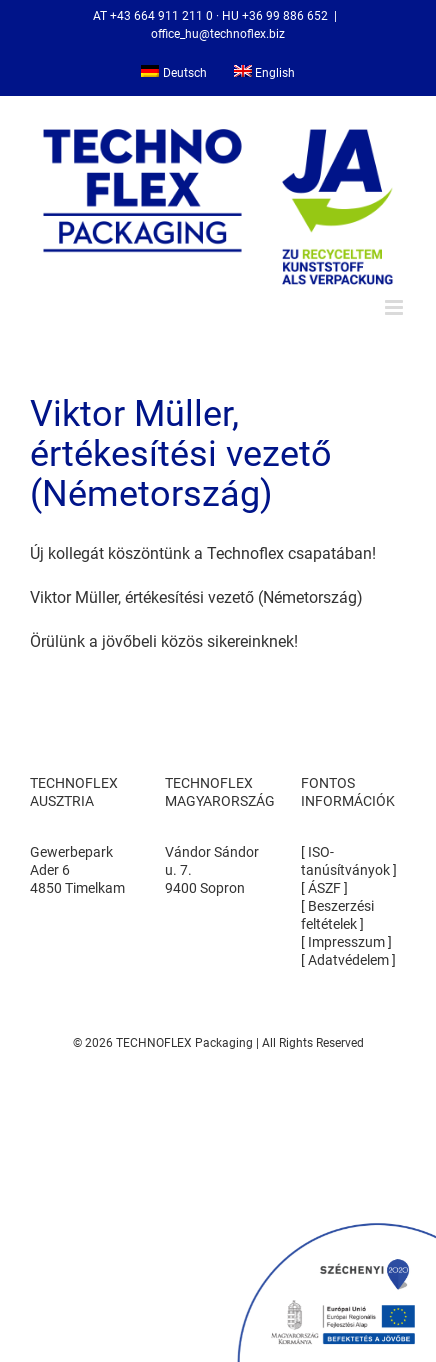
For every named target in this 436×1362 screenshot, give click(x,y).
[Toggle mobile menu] (395, 307)
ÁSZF (324, 888)
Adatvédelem (350, 960)
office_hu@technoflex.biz (218, 34)
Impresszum (346, 942)
